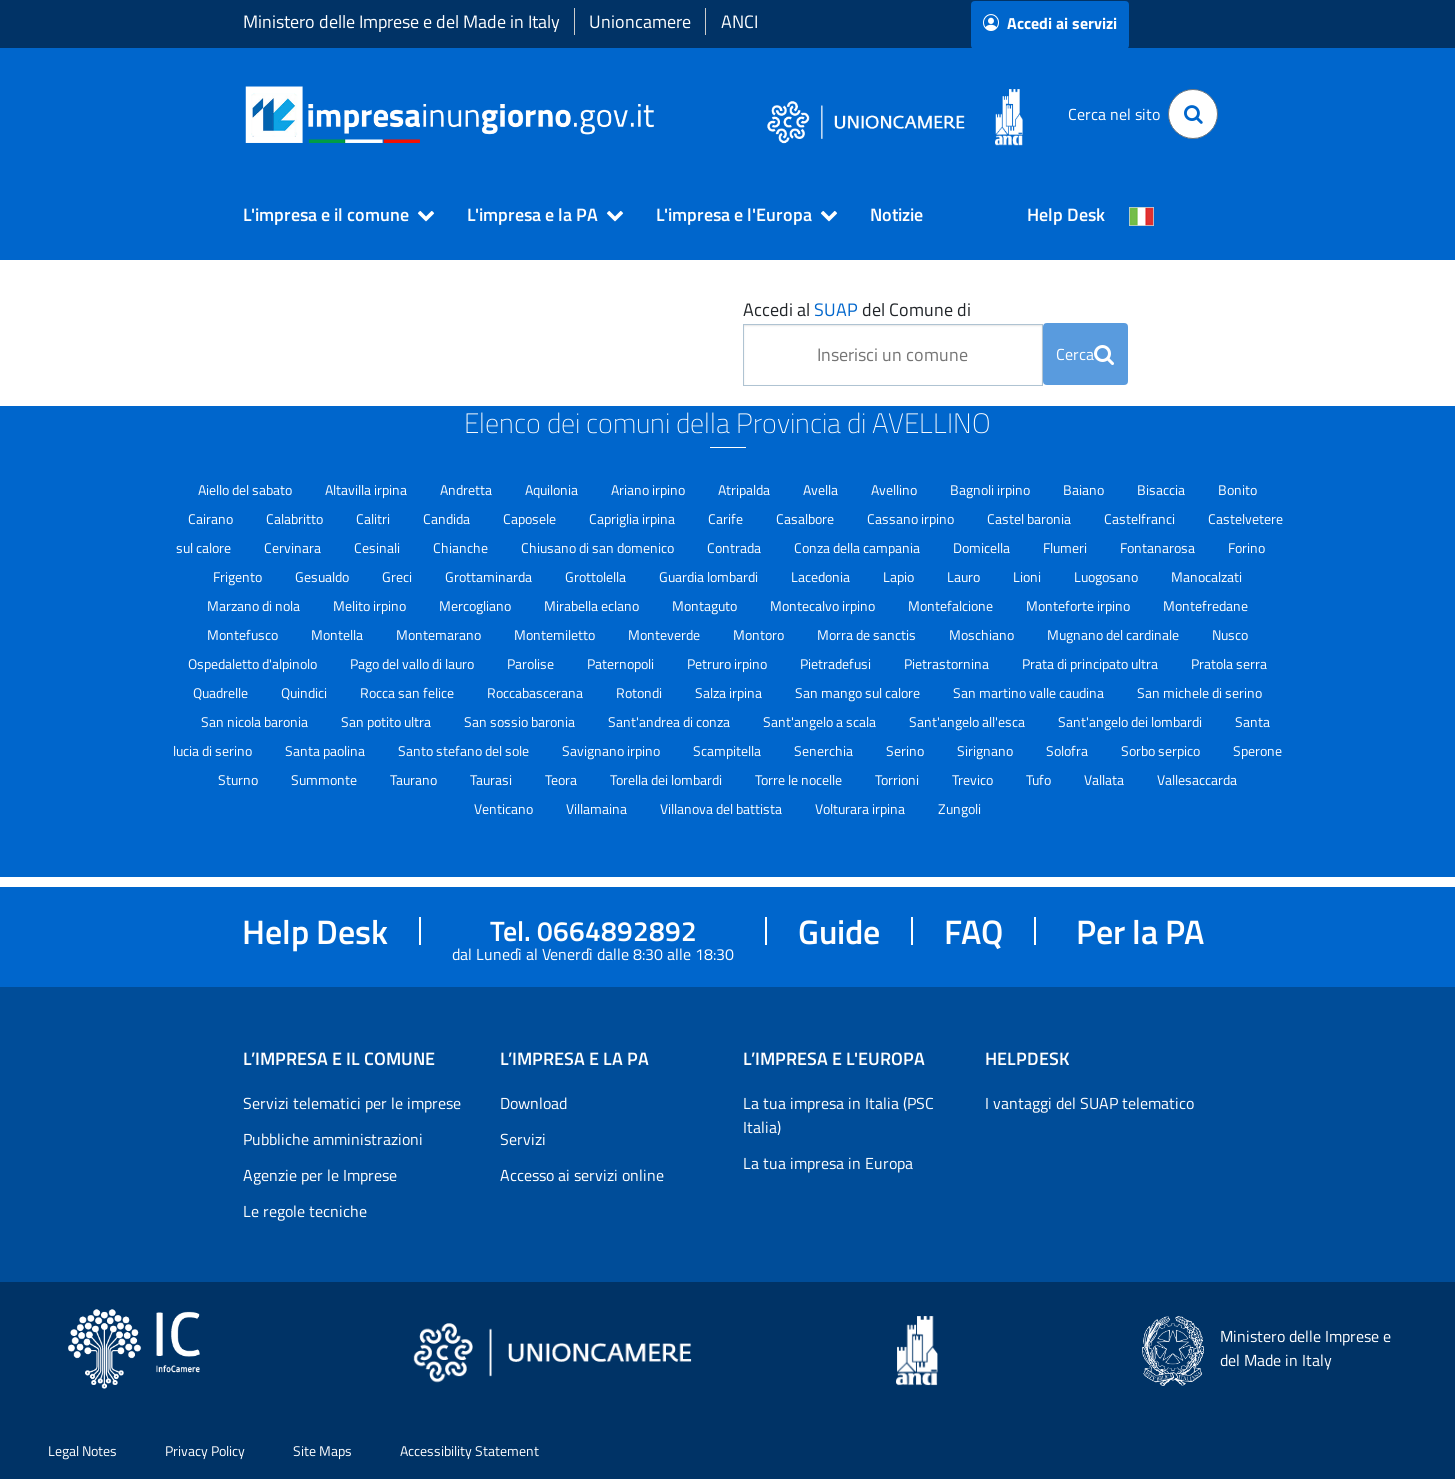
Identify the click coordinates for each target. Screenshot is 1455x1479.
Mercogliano (476, 605)
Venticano (505, 808)
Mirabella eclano (593, 605)
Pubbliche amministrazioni (333, 1139)
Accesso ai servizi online (582, 1175)
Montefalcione (952, 605)
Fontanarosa (1159, 547)
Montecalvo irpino (824, 605)
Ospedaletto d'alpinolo (254, 663)
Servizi (523, 1139)
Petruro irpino (728, 663)
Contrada (735, 547)
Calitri (374, 518)
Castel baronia (1030, 518)
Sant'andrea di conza (670, 721)
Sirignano (986, 750)
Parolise (532, 663)
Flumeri (1066, 547)
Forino (1246, 547)
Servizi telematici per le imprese (352, 1103)
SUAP (836, 309)
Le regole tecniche (305, 1211)
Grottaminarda (490, 576)
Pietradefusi (837, 663)
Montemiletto (556, 634)
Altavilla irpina (367, 489)
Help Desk (1066, 214)
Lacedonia (822, 576)
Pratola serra (1229, 663)
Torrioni (898, 779)
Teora (562, 779)
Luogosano (1107, 576)
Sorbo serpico (1162, 750)
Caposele (531, 518)
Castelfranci (1141, 518)
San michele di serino (1199, 692)
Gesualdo (323, 576)
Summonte (325, 779)
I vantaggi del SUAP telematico (1089, 1103)
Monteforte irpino (1079, 605)
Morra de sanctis (868, 634)
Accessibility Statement (469, 1450)
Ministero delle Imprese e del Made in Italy (401, 21)
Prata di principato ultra (1091, 663)
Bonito (1237, 489)
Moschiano (983, 634)
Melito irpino (371, 605)
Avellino (895, 489)
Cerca (1085, 354)
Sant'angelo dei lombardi (1131, 721)
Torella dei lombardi (667, 779)
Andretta (467, 489)
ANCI (739, 21)
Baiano (1085, 489)
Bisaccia (1162, 489)
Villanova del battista (722, 808)
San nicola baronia (256, 721)
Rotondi (640, 692)
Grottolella (597, 576)
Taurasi (492, 779)
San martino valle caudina (1030, 692)
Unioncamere (640, 21)
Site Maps (322, 1450)
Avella (822, 489)
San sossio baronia (521, 721)
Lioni (1028, 576)
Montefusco (244, 634)
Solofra (1068, 750)
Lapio (900, 576)
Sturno (239, 779)
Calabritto (296, 518)
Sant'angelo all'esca (968, 721)
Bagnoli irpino (991, 489)
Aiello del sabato (246, 489)
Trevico (974, 779)
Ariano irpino (649, 489)
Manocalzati (1206, 576)
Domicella (983, 547)
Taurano (415, 779)
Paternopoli (622, 663)
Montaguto (706, 605)
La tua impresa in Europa (828, 1163)
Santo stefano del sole (465, 750)
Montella (338, 634)
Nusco (1230, 634)
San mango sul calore (859, 692)
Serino (906, 750)
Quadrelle (222, 692)
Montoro (760, 634)
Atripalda (745, 489)
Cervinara (294, 547)
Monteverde (665, 634)
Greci (398, 576)
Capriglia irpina (633, 518)
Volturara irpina (861, 808)
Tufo (1040, 779)
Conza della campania (858, 547)
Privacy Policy (205, 1450)
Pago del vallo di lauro (413, 663)
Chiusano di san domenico (599, 547)
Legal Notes (82, 1450)
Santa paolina (326, 750)
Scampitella (728, 750)
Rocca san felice (408, 692)
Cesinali (378, 547)
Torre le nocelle (800, 779)
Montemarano (440, 634)
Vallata (1105, 779)
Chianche (462, 547)
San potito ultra (387, 721)
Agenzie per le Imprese (320, 1175)
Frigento (239, 576)
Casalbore (806, 518)
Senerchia (825, 750)
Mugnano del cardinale (1114, 634)
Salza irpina (730, 692)
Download (533, 1103)
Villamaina (598, 808)
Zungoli (959, 808)
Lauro (965, 576)
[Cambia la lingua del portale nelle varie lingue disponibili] (1142, 215)
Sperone (1257, 750)
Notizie (896, 214)
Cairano (212, 518)
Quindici (305, 692)
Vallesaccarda (1197, 779)
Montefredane (1205, 605)
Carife (727, 518)
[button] (330, 215)
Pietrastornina (948, 663)
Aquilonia (553, 489)
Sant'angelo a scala (821, 721)
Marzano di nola (255, 605)
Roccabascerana (536, 692)
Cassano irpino (912, 518)
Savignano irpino (612, 750)
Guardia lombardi (710, 576)
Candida (448, 518)
